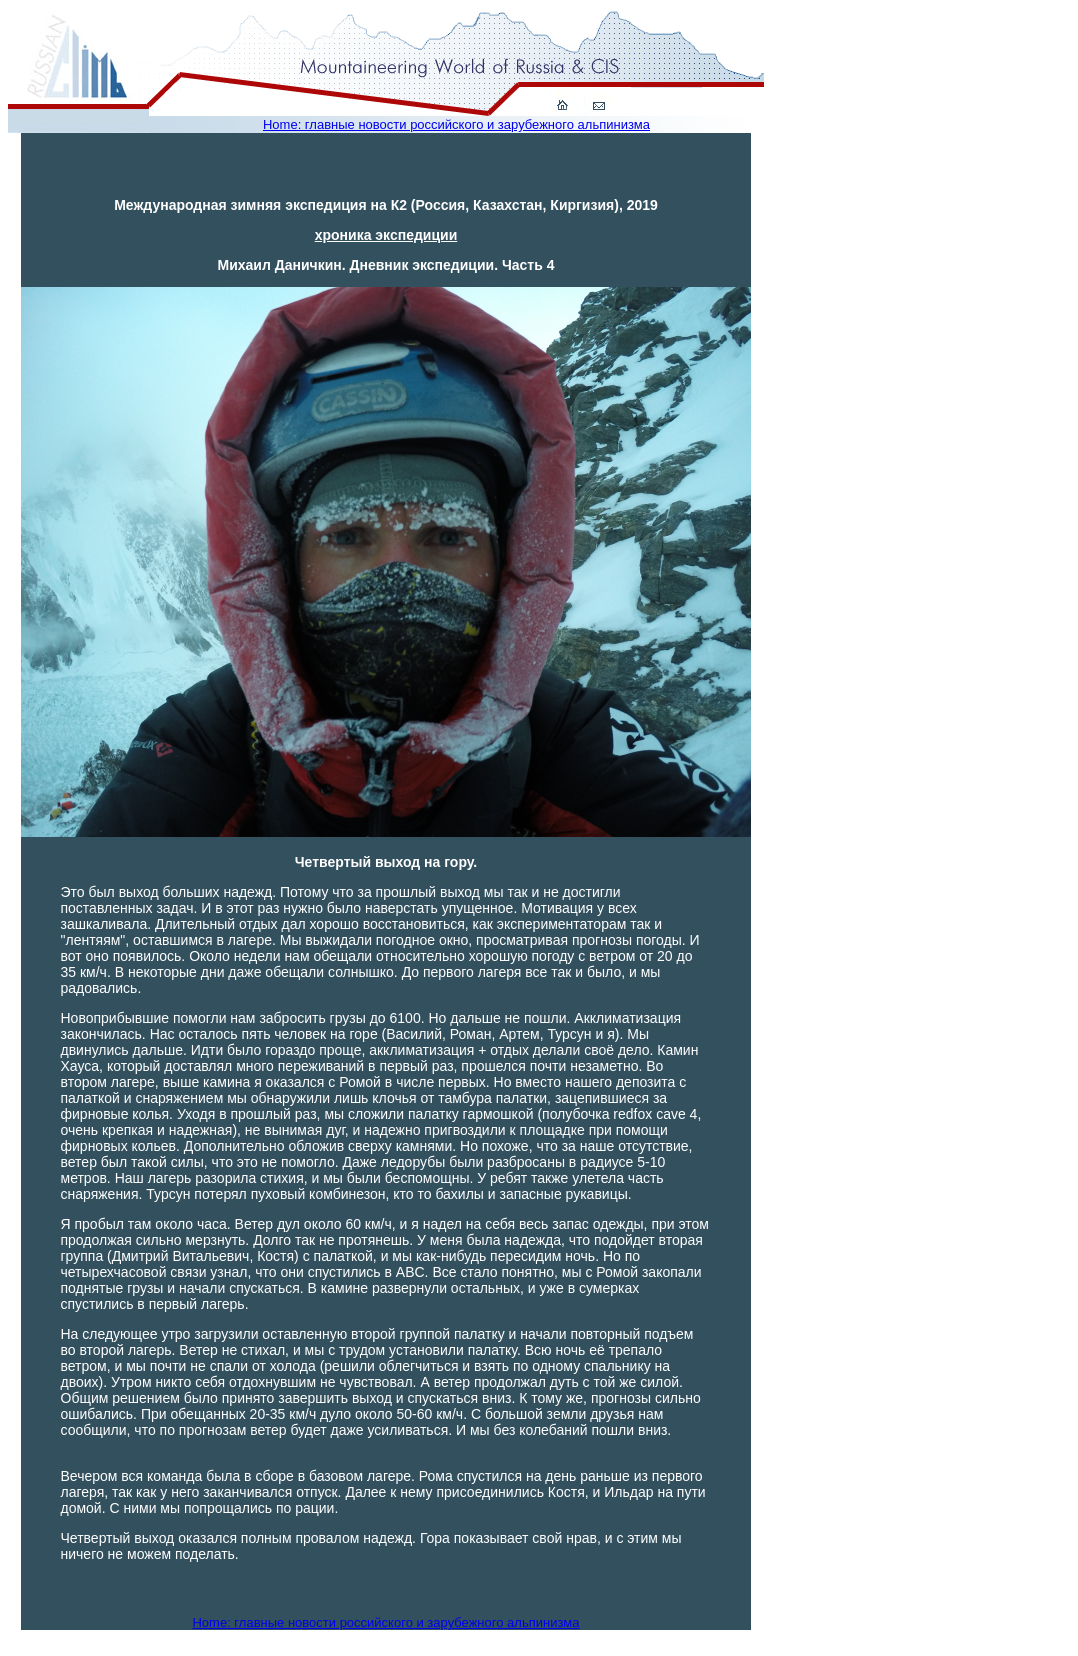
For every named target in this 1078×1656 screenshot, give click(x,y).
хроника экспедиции (386, 235)
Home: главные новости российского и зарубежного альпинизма (456, 124)
